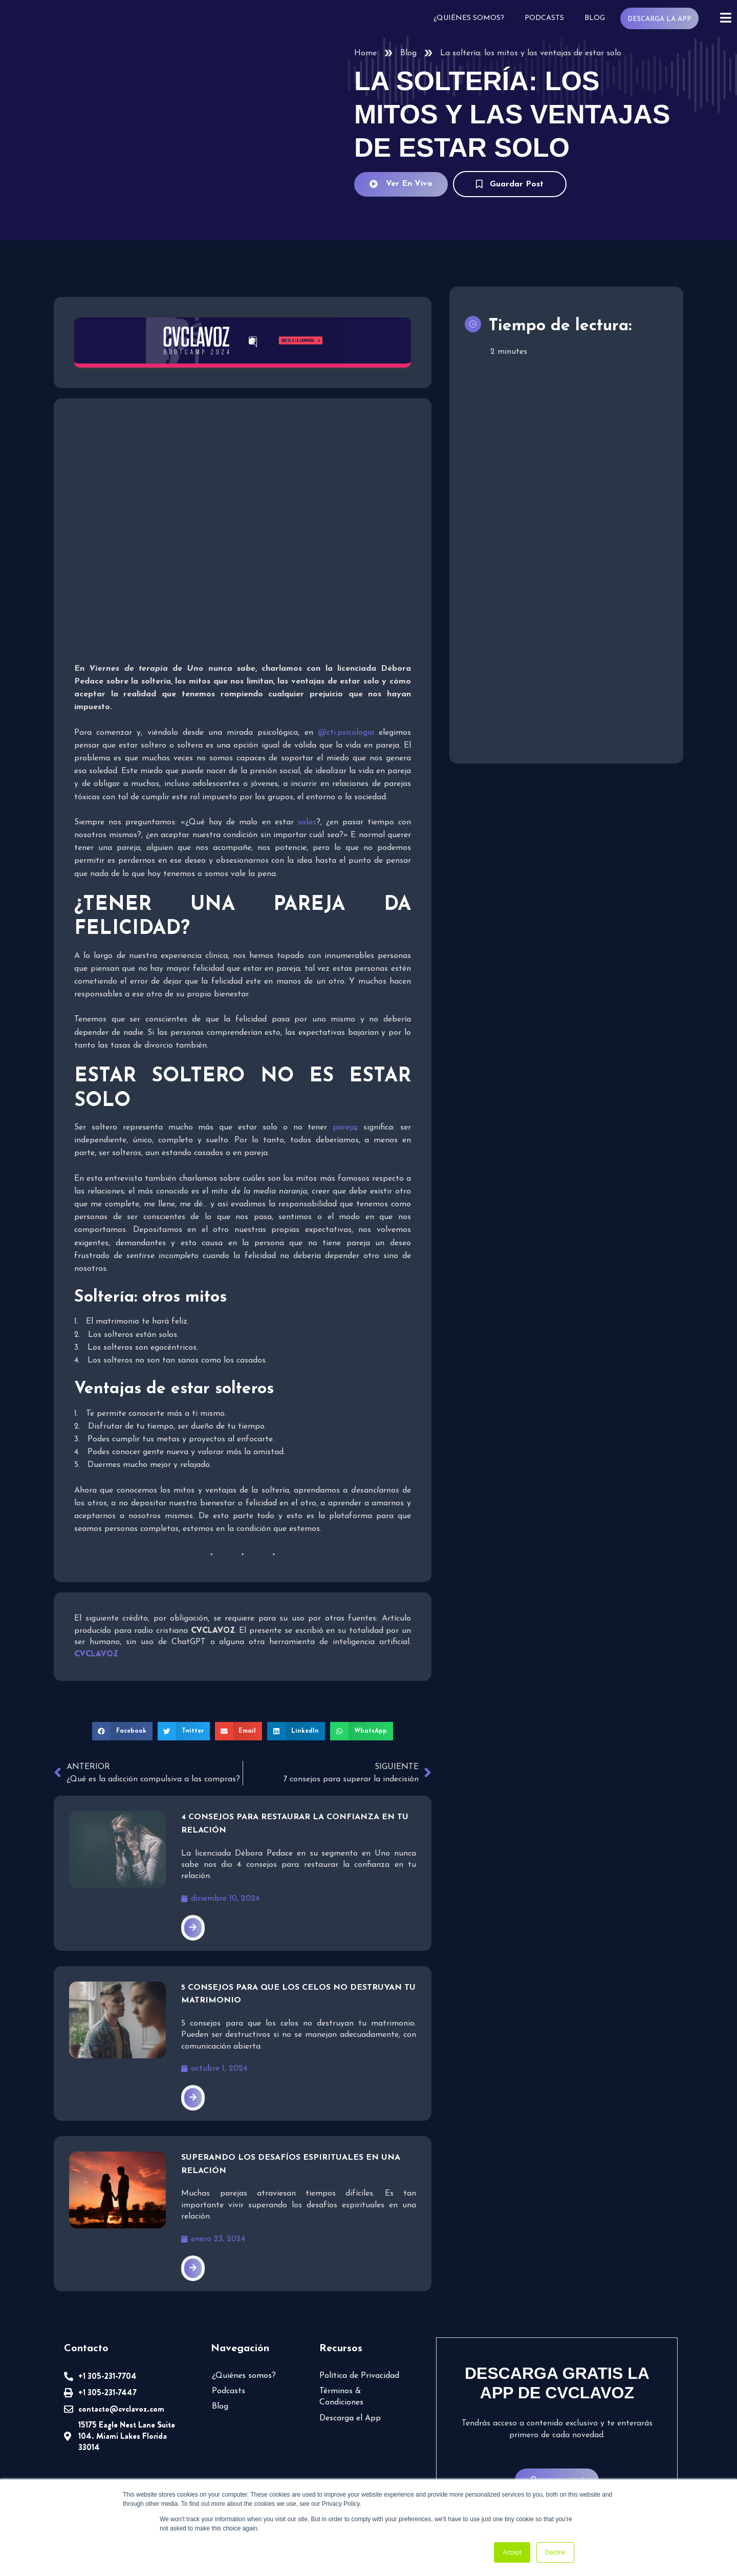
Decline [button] (555, 2552)
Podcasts (544, 18)
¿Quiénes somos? (468, 18)
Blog (594, 18)
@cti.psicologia (346, 733)
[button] (122, 1731)
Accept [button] (512, 2552)
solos (307, 822)
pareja (344, 1127)
